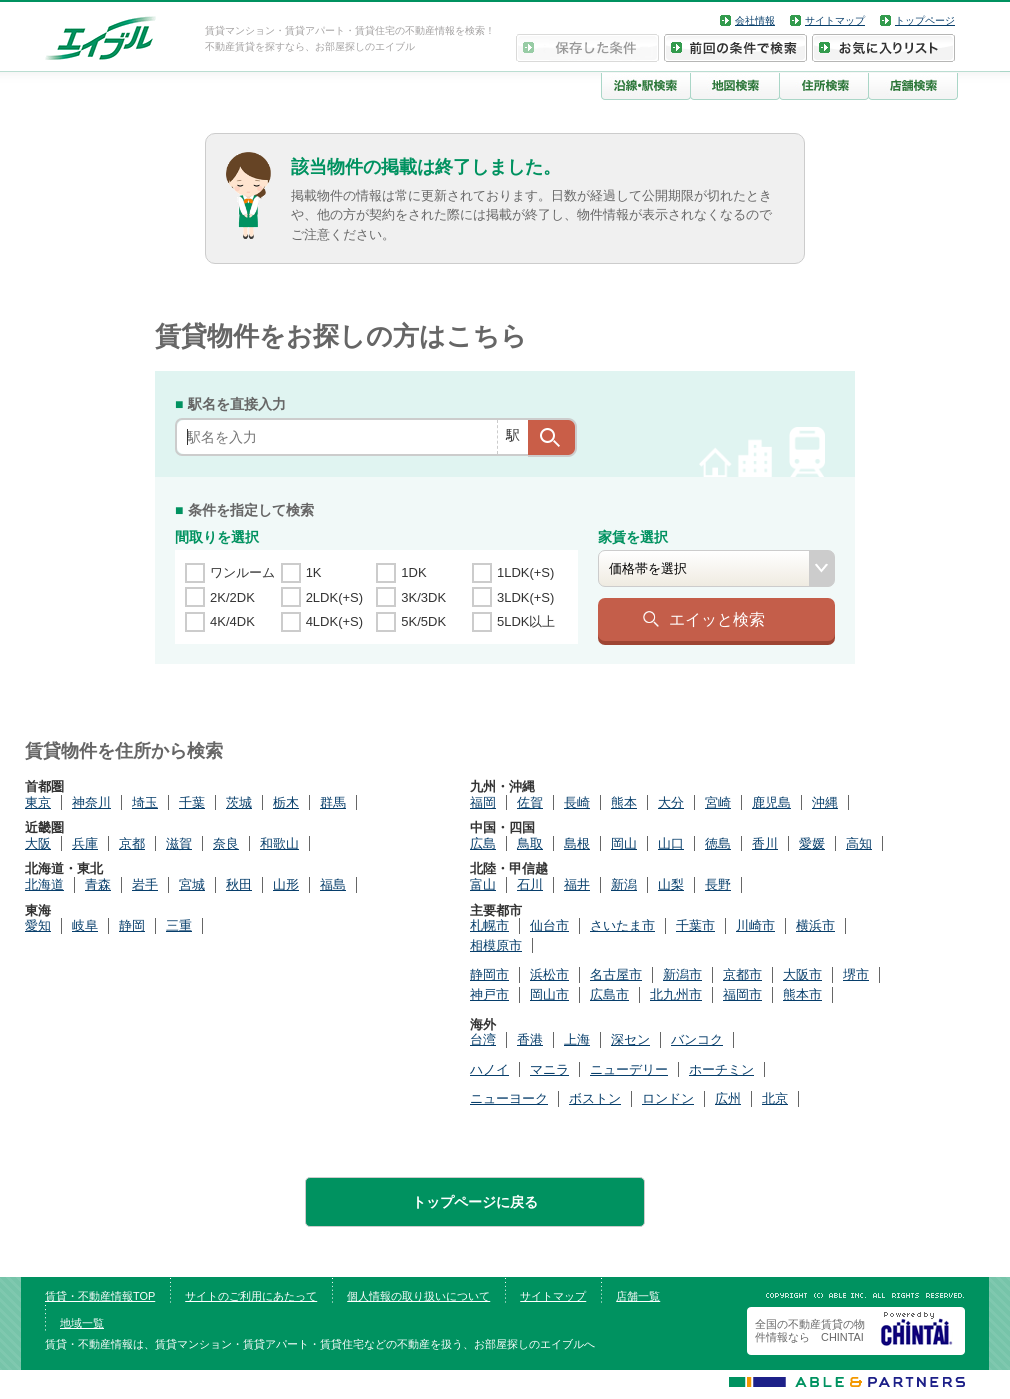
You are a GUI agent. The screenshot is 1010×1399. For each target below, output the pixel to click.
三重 (179, 925)
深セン (630, 1039)
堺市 (856, 974)
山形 (286, 884)
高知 (859, 843)
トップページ (925, 20)
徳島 (718, 843)
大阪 (38, 843)
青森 (98, 884)
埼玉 (145, 802)
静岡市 (489, 974)
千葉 (192, 802)
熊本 (624, 802)
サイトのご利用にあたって (251, 1296)
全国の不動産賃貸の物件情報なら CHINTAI (810, 1330)
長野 (718, 884)
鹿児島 (771, 802)
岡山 (624, 843)
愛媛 (812, 843)
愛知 (38, 925)
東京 (38, 802)
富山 (483, 884)
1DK (413, 572)
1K (314, 572)
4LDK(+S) (334, 621)
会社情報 (755, 20)
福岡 (483, 802)
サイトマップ (835, 20)
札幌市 (489, 925)
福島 (333, 884)
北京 (775, 1098)
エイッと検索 (717, 619)
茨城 (239, 802)
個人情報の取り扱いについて (418, 1296)
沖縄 (825, 802)
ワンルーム (242, 572)
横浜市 (815, 925)
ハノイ (489, 1069)
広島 (483, 843)
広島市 (609, 994)
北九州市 (676, 994)
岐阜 (85, 925)
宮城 (192, 884)
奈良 (226, 843)
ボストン (595, 1098)
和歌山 (279, 843)
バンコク (697, 1039)
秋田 (239, 884)
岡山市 (549, 994)
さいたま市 (622, 925)
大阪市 (802, 974)
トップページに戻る (475, 1202)
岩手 (145, 884)
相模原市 (496, 945)
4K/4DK (232, 621)
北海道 (44, 884)
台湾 (483, 1039)
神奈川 (91, 802)
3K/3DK (423, 597)
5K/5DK (423, 621)
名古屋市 (616, 974)
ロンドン (668, 1098)
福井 (577, 884)
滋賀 (179, 843)
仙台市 (549, 925)
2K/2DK (232, 597)
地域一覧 (82, 1323)
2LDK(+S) (334, 597)
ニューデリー (629, 1069)
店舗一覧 (638, 1296)
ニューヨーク (509, 1098)
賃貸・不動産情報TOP (100, 1296)
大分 (671, 802)
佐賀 (530, 802)
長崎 (577, 802)
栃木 (286, 802)
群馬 (333, 802)
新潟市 (682, 974)
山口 (671, 843)
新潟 (624, 884)
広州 (728, 1098)
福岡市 (742, 994)
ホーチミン (721, 1069)
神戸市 (489, 994)
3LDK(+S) (525, 597)
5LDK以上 (526, 621)
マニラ (549, 1069)
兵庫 (85, 843)
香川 (765, 843)
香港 (530, 1039)
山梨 (671, 884)
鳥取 (530, 843)
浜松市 (549, 974)
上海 (577, 1039)
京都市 (742, 974)
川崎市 (755, 925)
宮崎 (718, 802)
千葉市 (695, 925)
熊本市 (802, 994)
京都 (132, 843)
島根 (577, 843)
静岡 (132, 925)
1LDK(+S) (525, 572)
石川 (530, 884)
